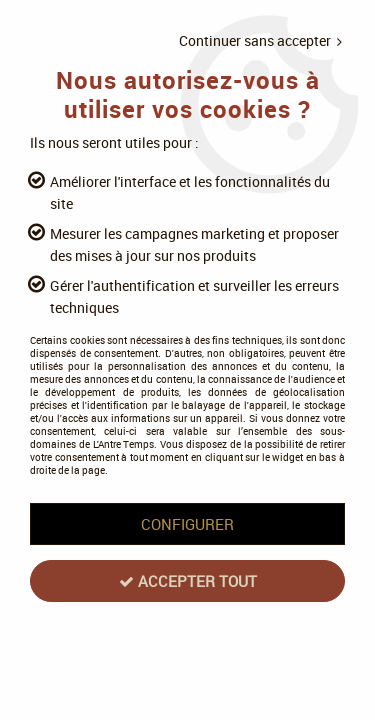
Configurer (187, 524)
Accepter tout (188, 581)
